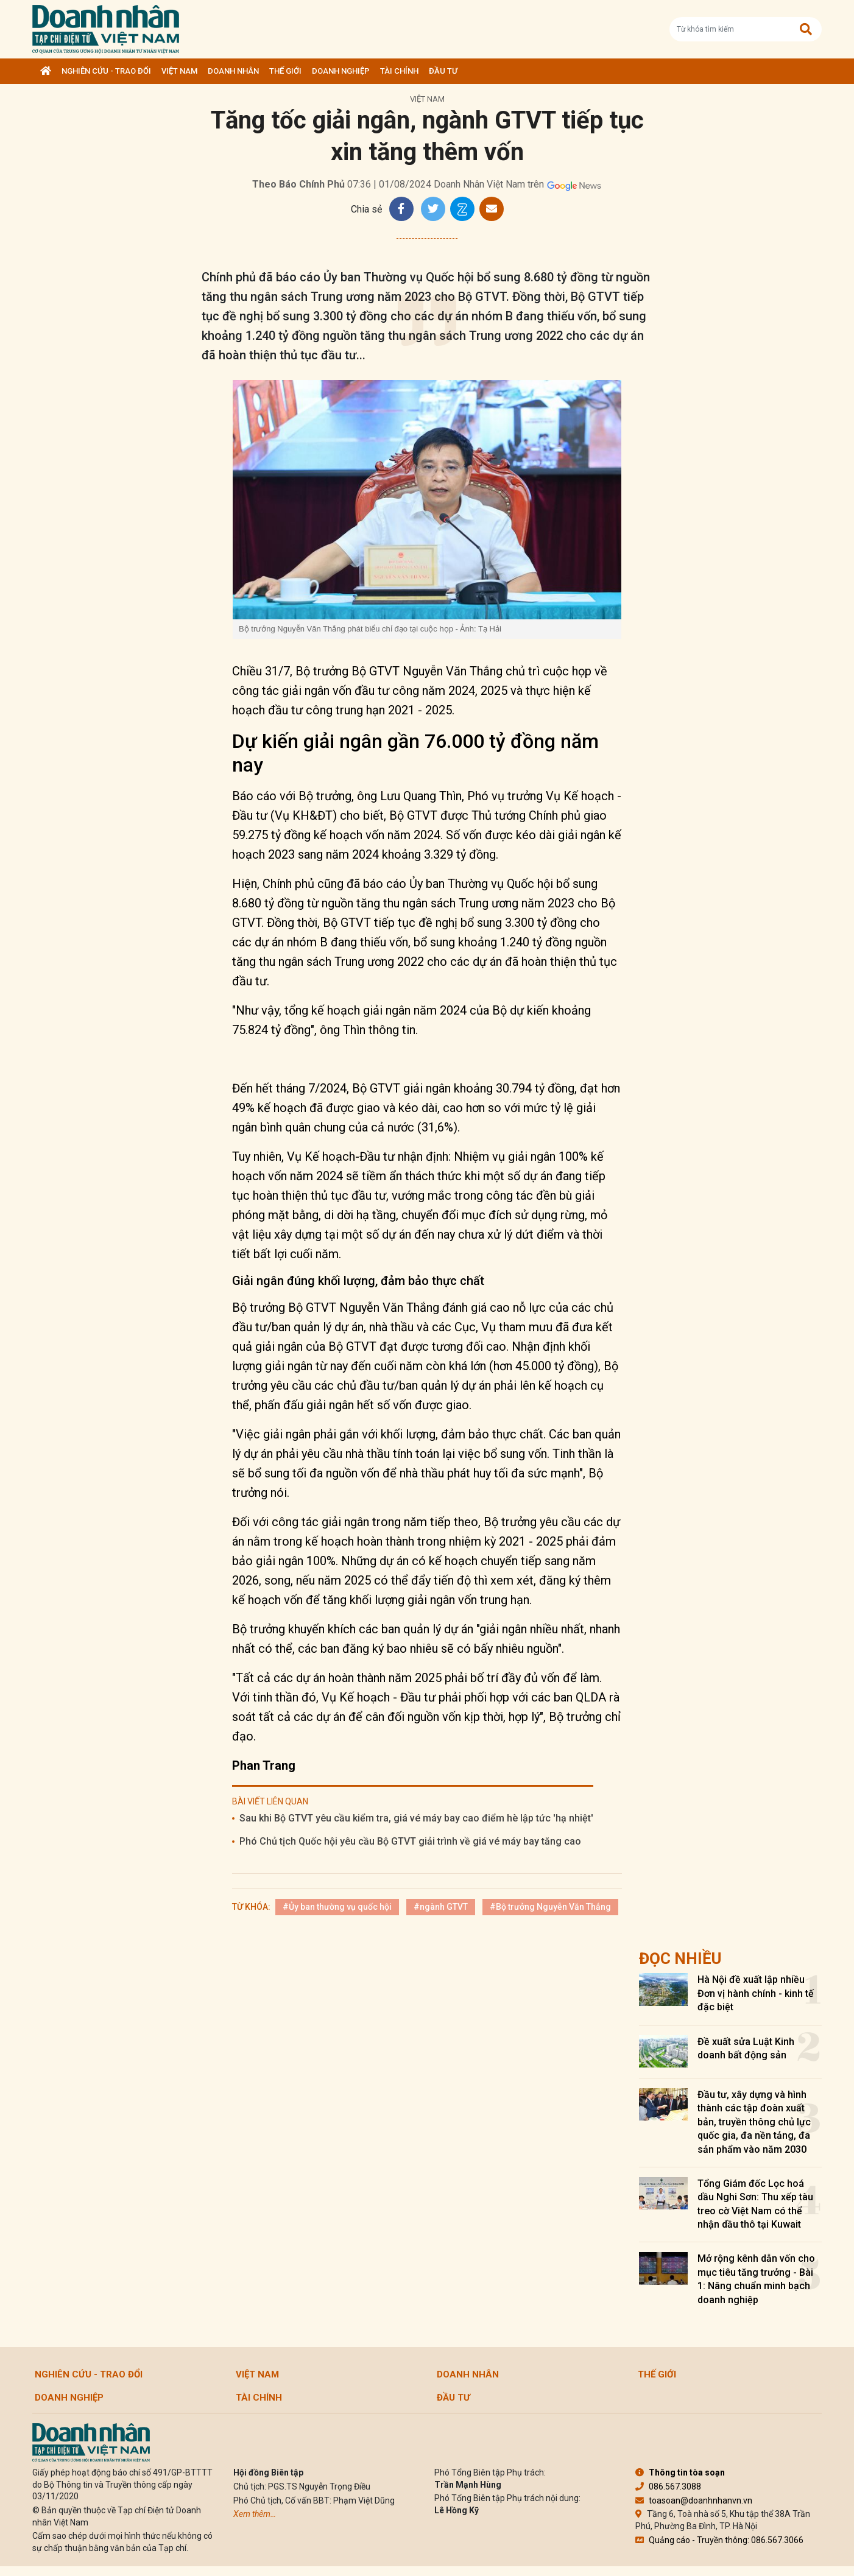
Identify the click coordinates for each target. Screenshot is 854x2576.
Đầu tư (443, 71)
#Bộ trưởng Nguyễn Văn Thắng (550, 1907)
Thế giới (285, 71)
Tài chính (399, 71)
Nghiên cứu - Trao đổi (106, 71)
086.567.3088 (668, 2486)
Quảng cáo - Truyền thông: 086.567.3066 (719, 2540)
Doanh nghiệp (341, 71)
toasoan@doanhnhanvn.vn (693, 2500)
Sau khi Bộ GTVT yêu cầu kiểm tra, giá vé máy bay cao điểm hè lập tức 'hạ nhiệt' (416, 1818)
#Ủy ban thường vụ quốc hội (337, 1907)
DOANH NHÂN (233, 71)
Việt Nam (179, 71)
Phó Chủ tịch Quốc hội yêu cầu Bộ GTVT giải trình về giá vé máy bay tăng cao (410, 1841)
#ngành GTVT (441, 1907)
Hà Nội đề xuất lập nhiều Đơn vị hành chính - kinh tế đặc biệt (755, 1993)
